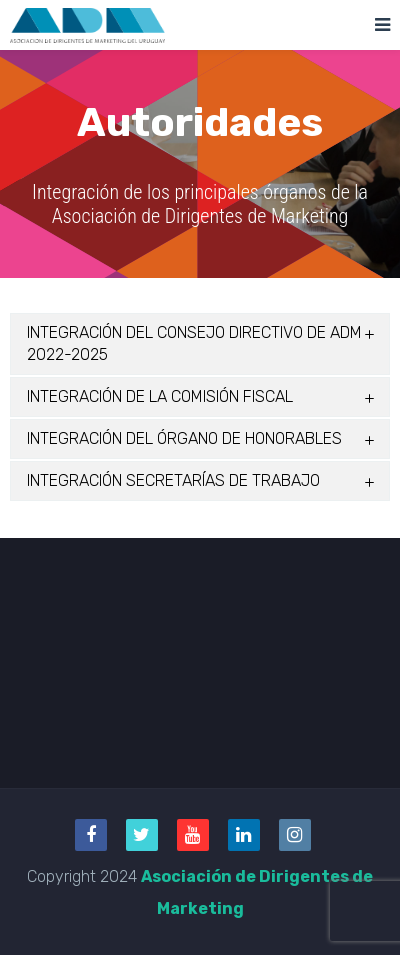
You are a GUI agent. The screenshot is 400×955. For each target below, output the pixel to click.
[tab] (200, 344)
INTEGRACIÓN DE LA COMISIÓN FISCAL (160, 396)
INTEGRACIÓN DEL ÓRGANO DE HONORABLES (184, 438)
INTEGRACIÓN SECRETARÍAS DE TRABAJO (173, 480)
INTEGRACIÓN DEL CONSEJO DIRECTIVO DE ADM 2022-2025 (194, 343)
